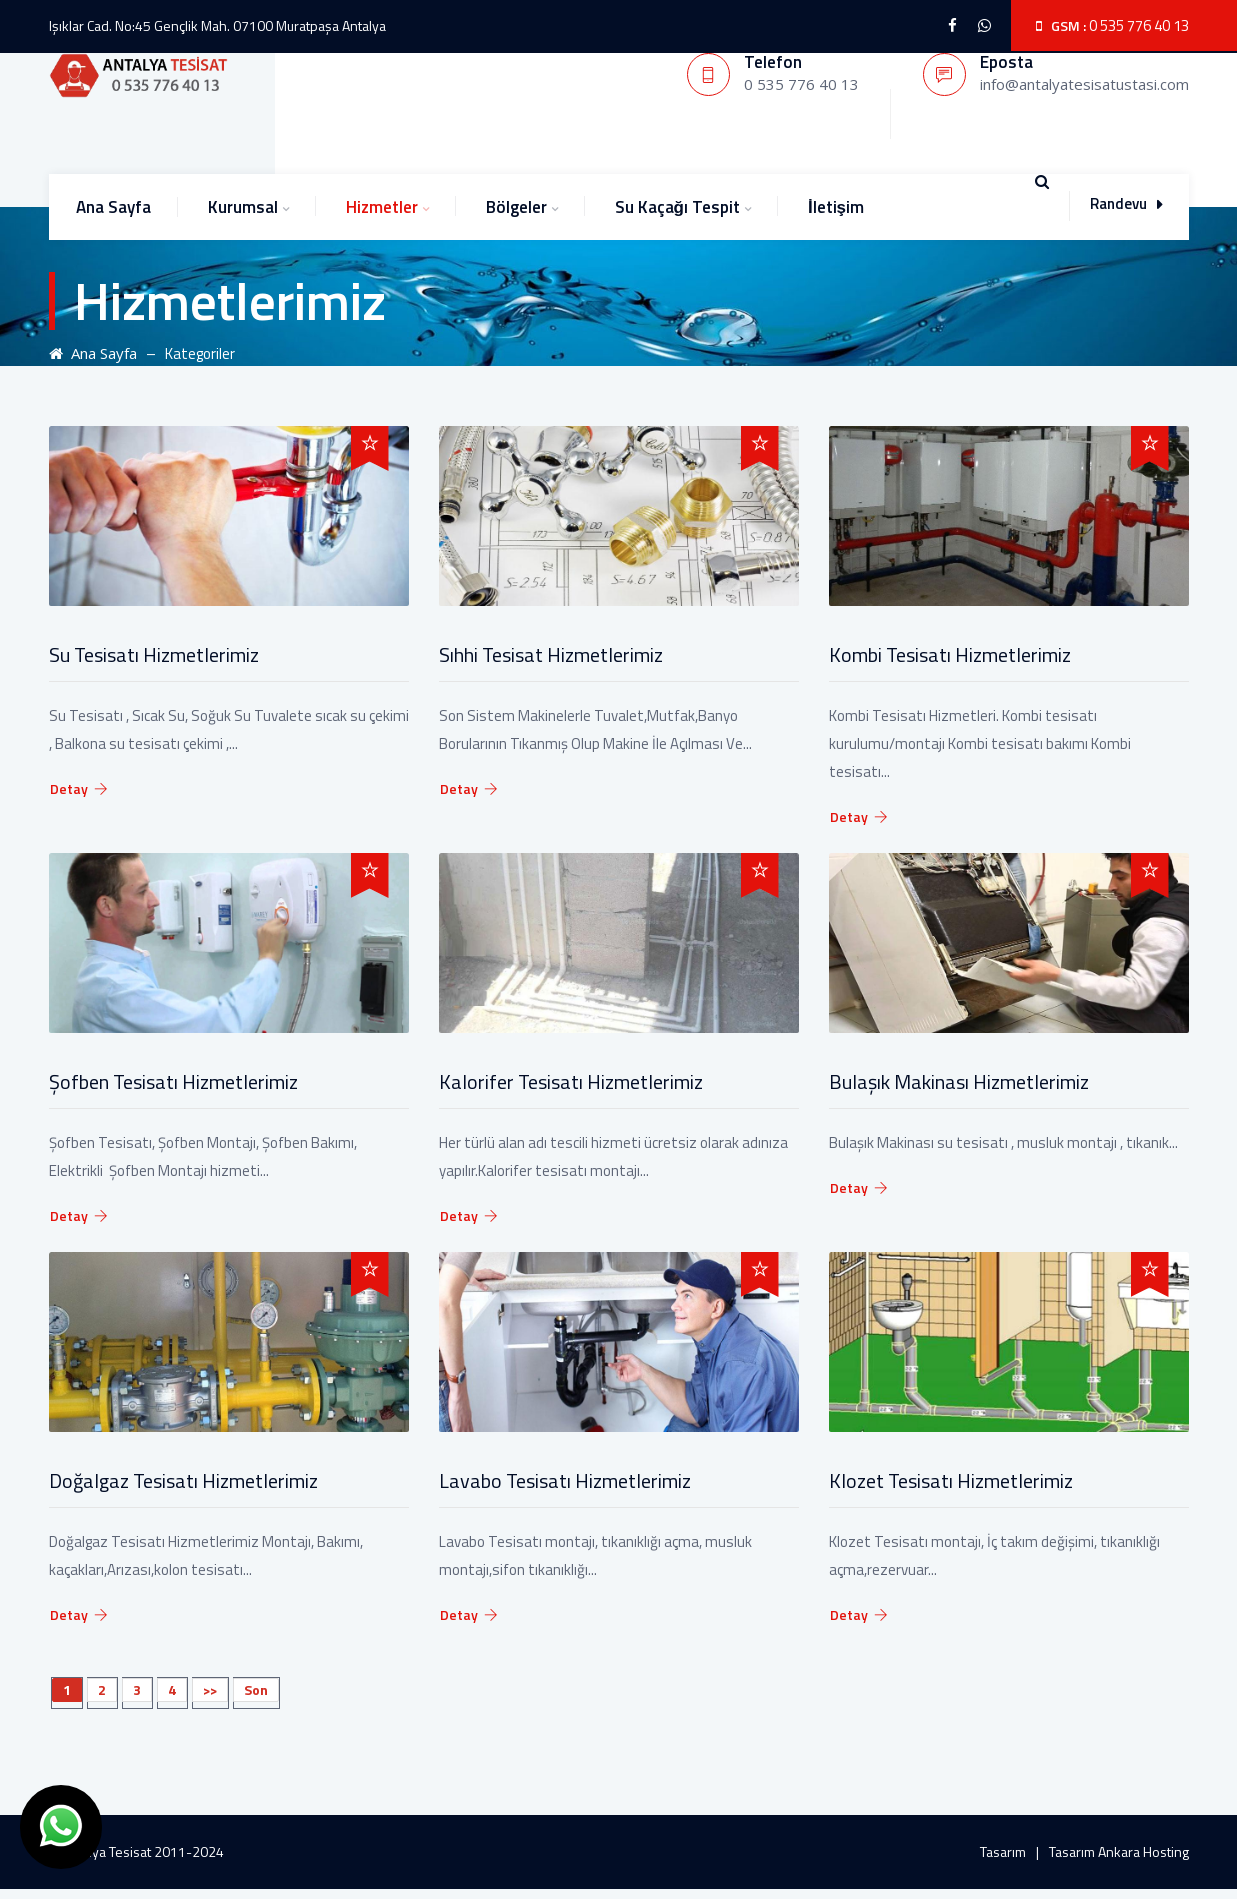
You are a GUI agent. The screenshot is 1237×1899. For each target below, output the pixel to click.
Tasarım (1003, 1851)
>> (210, 1689)
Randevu (1126, 203)
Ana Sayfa (113, 207)
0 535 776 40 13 (1139, 25)
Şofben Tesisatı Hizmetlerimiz (173, 1081)
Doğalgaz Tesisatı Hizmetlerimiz (183, 1480)
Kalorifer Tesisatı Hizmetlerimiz (571, 1081)
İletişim (836, 207)
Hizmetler (382, 207)
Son (256, 1689)
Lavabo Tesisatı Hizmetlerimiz (565, 1480)
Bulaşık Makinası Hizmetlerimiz (959, 1081)
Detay (79, 788)
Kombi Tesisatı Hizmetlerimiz (950, 654)
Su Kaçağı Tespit (677, 207)
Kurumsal (243, 207)
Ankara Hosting (1143, 1851)
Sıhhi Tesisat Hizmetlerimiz (551, 654)
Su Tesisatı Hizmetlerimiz (154, 654)
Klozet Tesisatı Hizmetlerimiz (951, 1480)
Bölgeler (516, 207)
